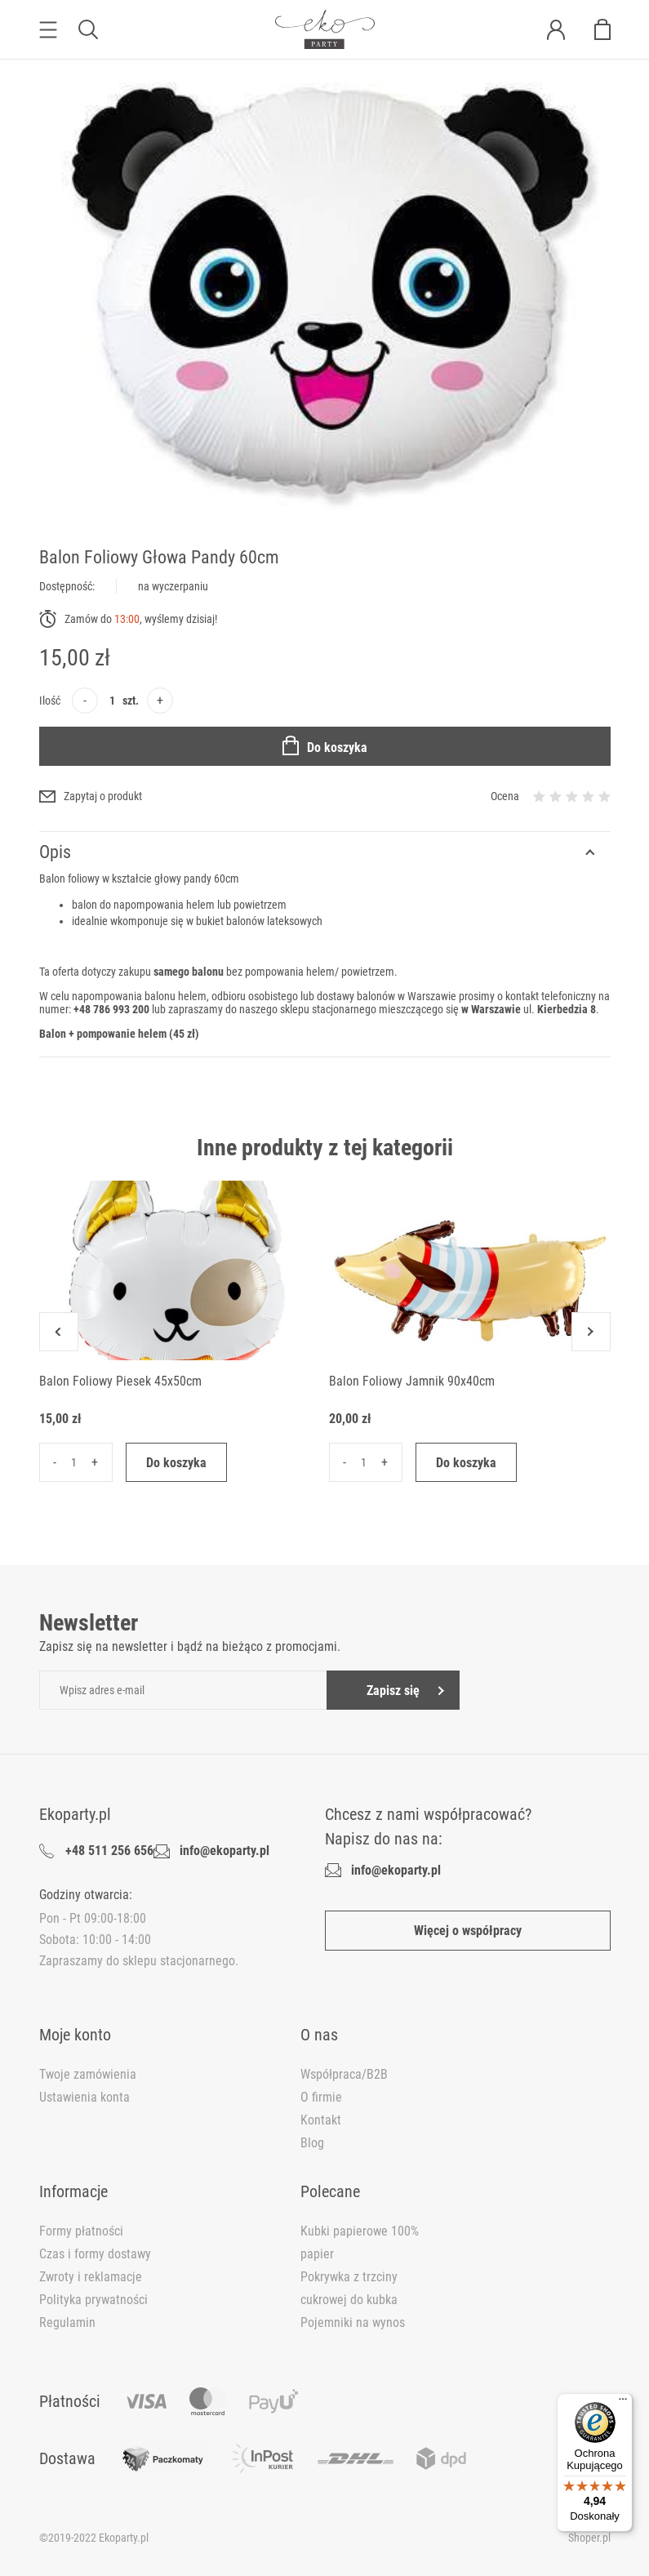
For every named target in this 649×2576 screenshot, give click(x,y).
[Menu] (623, 2403)
